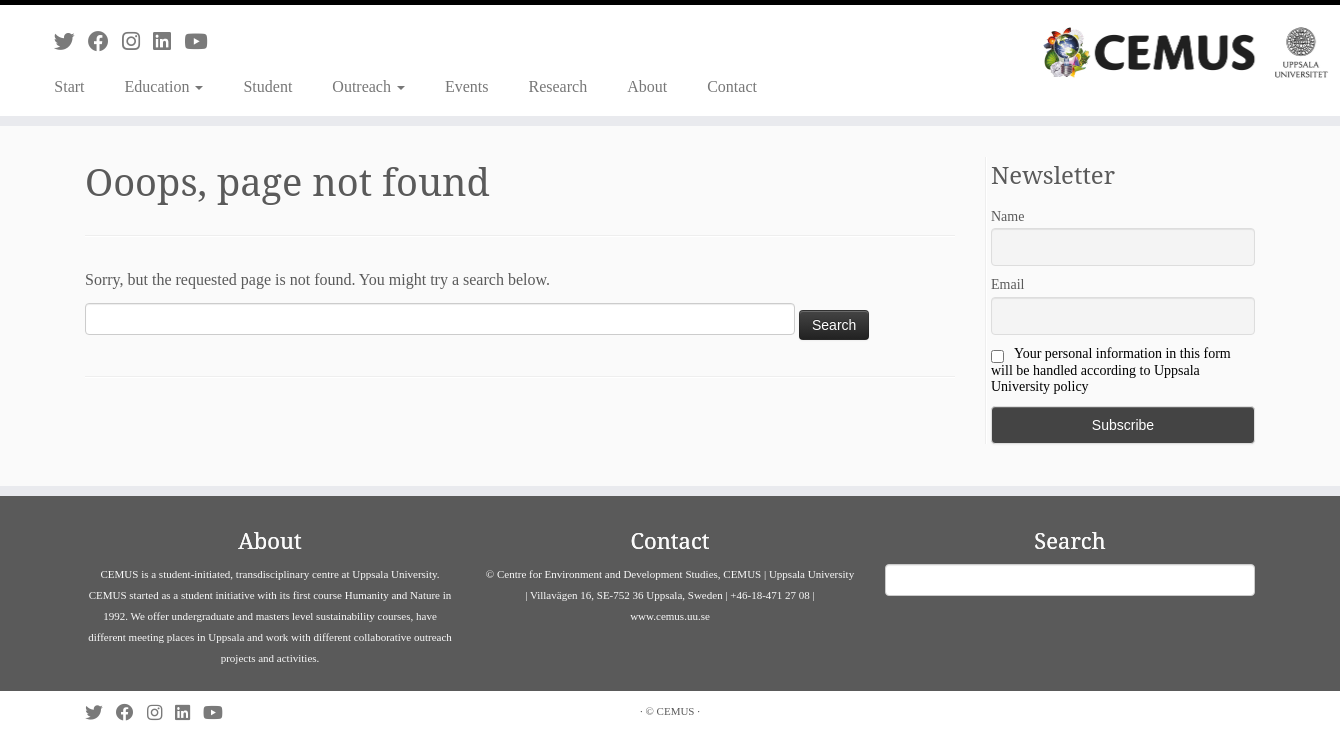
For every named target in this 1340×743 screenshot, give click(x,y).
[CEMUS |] (1185, 52)
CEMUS (676, 711)
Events (467, 86)
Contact (732, 86)
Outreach (368, 86)
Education (164, 86)
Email (1007, 284)
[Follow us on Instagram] (137, 41)
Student (267, 86)
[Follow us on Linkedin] (168, 41)
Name (1007, 216)
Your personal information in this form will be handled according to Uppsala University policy (1111, 370)
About (647, 86)
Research (558, 86)
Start (69, 86)
